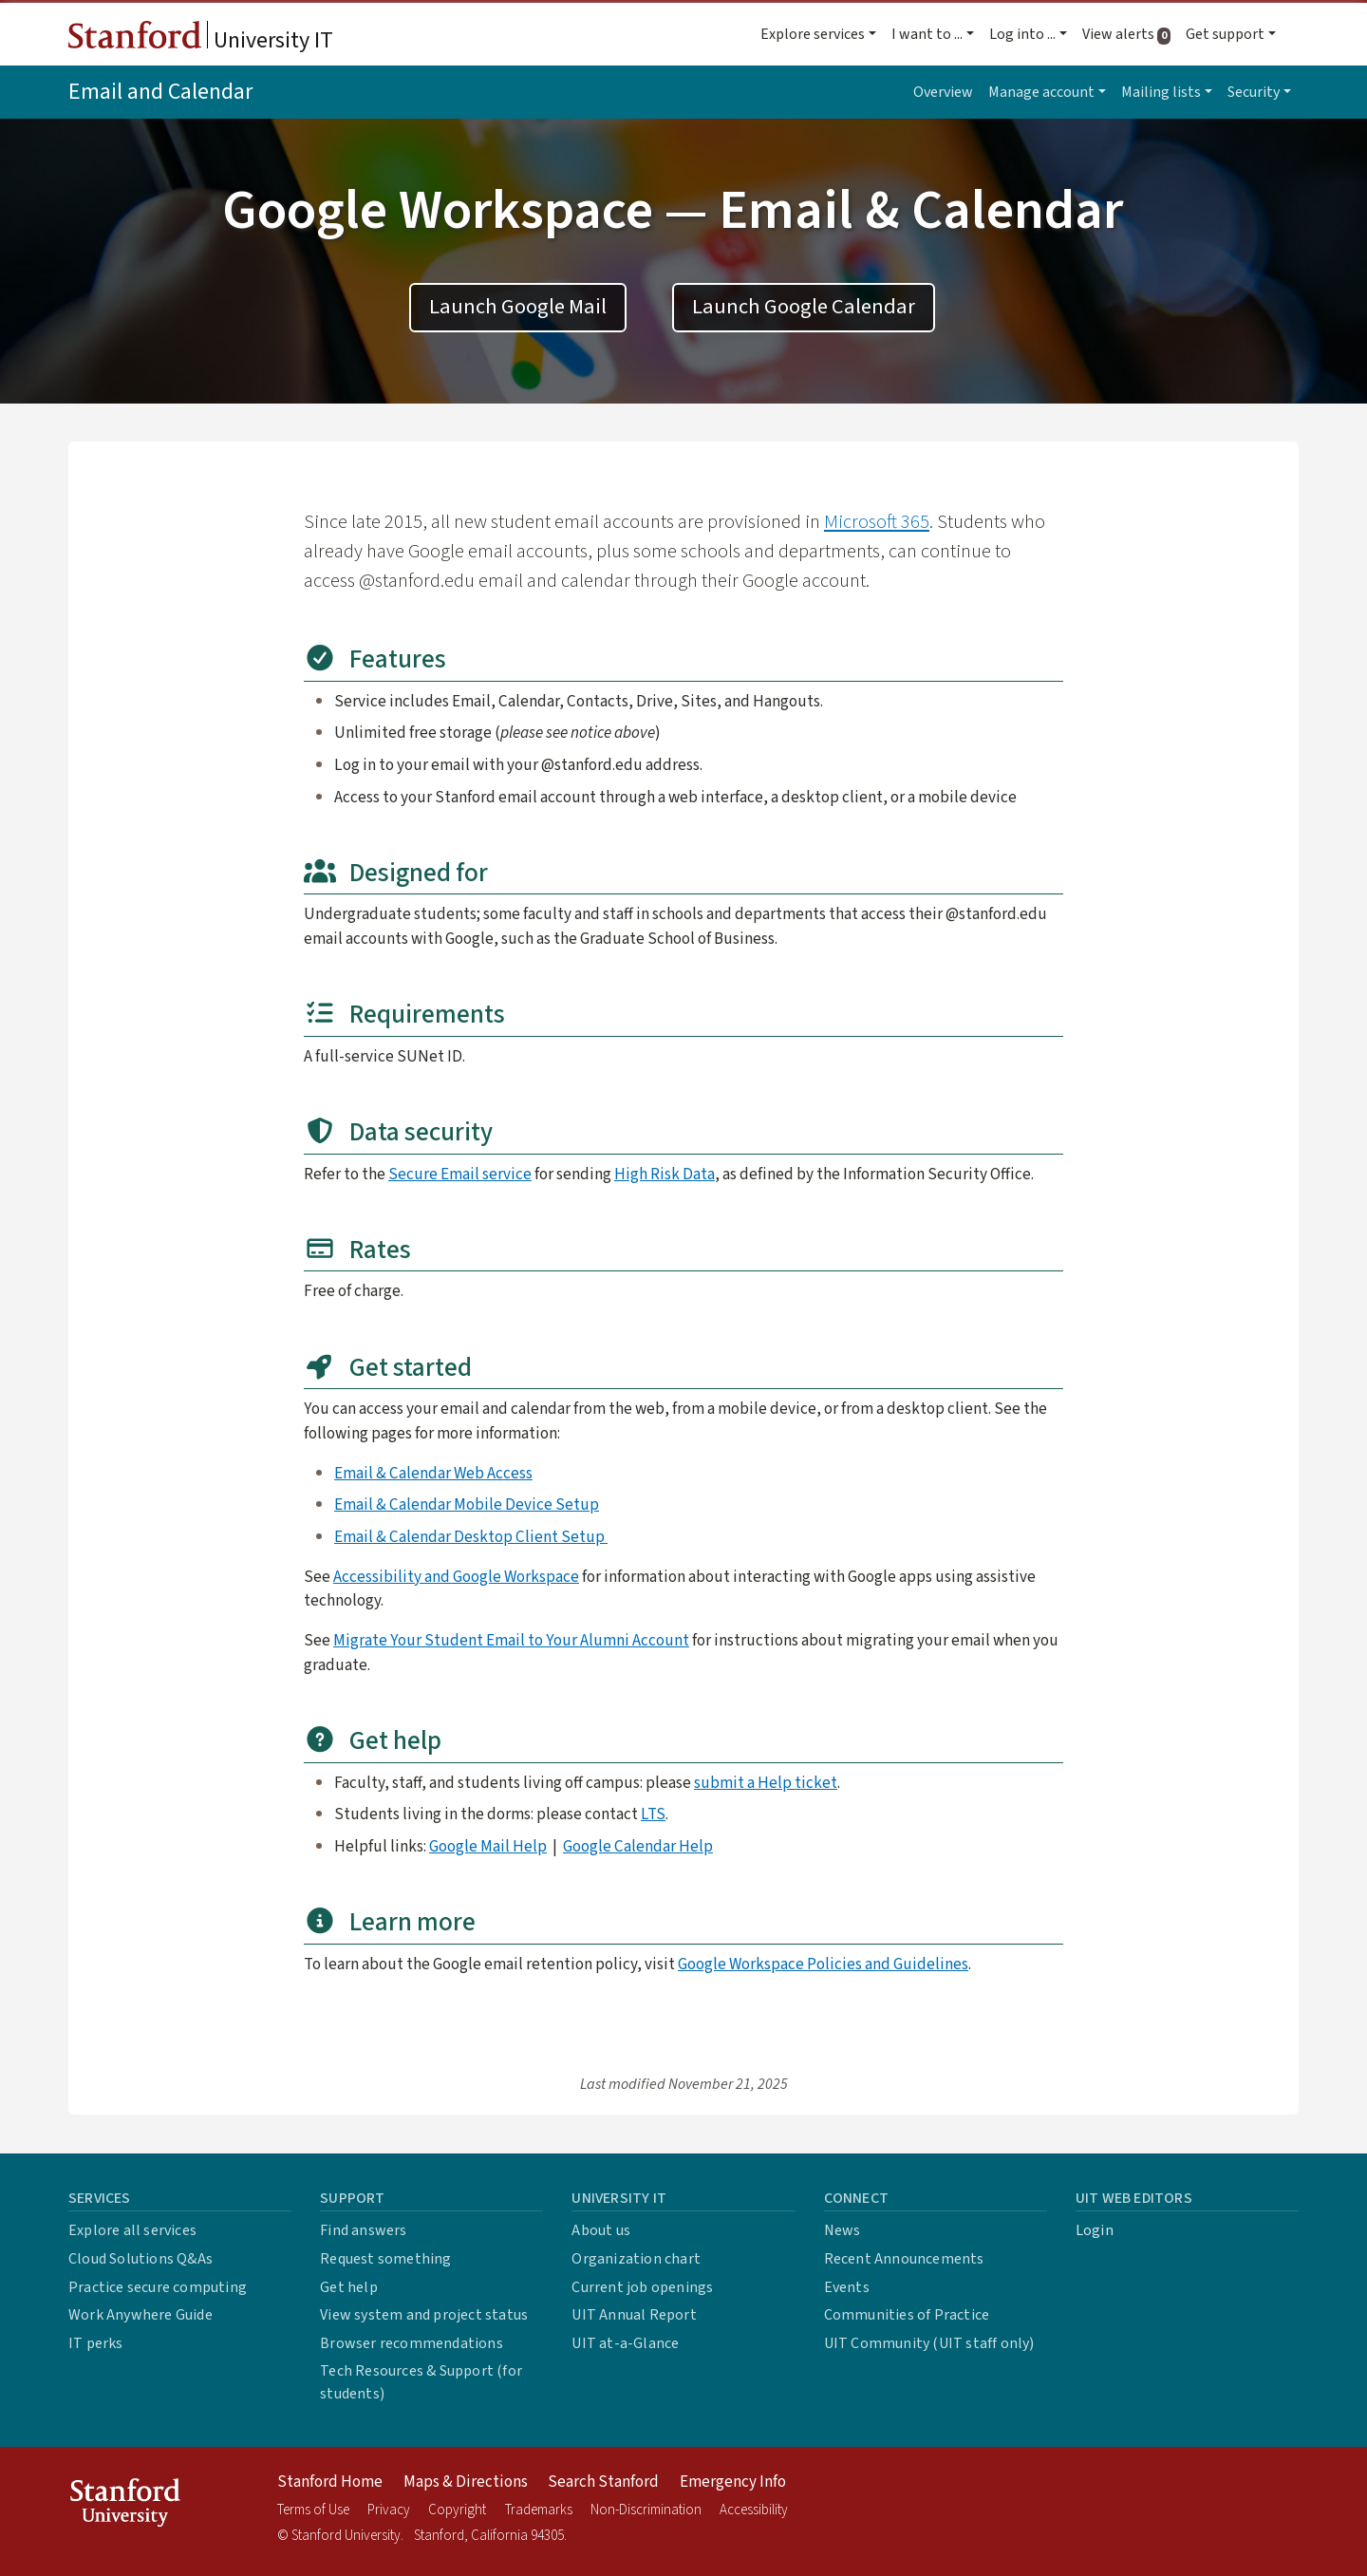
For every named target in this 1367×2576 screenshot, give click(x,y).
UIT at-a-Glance (625, 2343)
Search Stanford (603, 2482)
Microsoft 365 (876, 522)
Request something (385, 2258)
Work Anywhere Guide (140, 2314)
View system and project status (424, 2314)
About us (600, 2230)
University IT (200, 39)
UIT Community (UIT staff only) (929, 2343)
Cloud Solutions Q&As (140, 2258)
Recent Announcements (904, 2258)
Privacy (388, 2510)
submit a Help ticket (765, 1783)
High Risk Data (664, 1174)
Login (1095, 2230)
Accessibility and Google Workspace (456, 1577)
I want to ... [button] (927, 34)
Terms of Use (313, 2510)
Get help (349, 2287)
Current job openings (642, 2287)
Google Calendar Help (638, 1846)
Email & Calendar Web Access (433, 1473)
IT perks (95, 2343)
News (842, 2230)
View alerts (1130, 34)
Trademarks (538, 2510)
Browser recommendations (411, 2343)
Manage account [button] (1041, 92)
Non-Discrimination (646, 2510)
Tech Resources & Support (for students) (421, 2382)
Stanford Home (330, 2482)
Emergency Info (733, 2482)
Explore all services (132, 2230)
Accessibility (754, 2510)
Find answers (363, 2230)
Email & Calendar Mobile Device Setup (466, 1504)
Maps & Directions (465, 2482)
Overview (943, 92)
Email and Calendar (160, 91)
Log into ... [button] (1022, 34)
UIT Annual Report (633, 2314)
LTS (653, 1814)
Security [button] (1253, 92)
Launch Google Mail (518, 306)
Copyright (457, 2510)
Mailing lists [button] (1161, 92)
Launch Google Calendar (803, 306)
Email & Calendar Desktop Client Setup (471, 1537)
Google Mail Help (488, 1846)
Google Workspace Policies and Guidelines (823, 1964)
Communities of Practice (907, 2314)
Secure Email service (460, 1174)
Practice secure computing (157, 2287)
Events (847, 2287)
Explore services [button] (812, 34)
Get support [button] (1225, 34)
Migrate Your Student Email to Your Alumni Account (511, 1640)
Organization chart (636, 2258)
